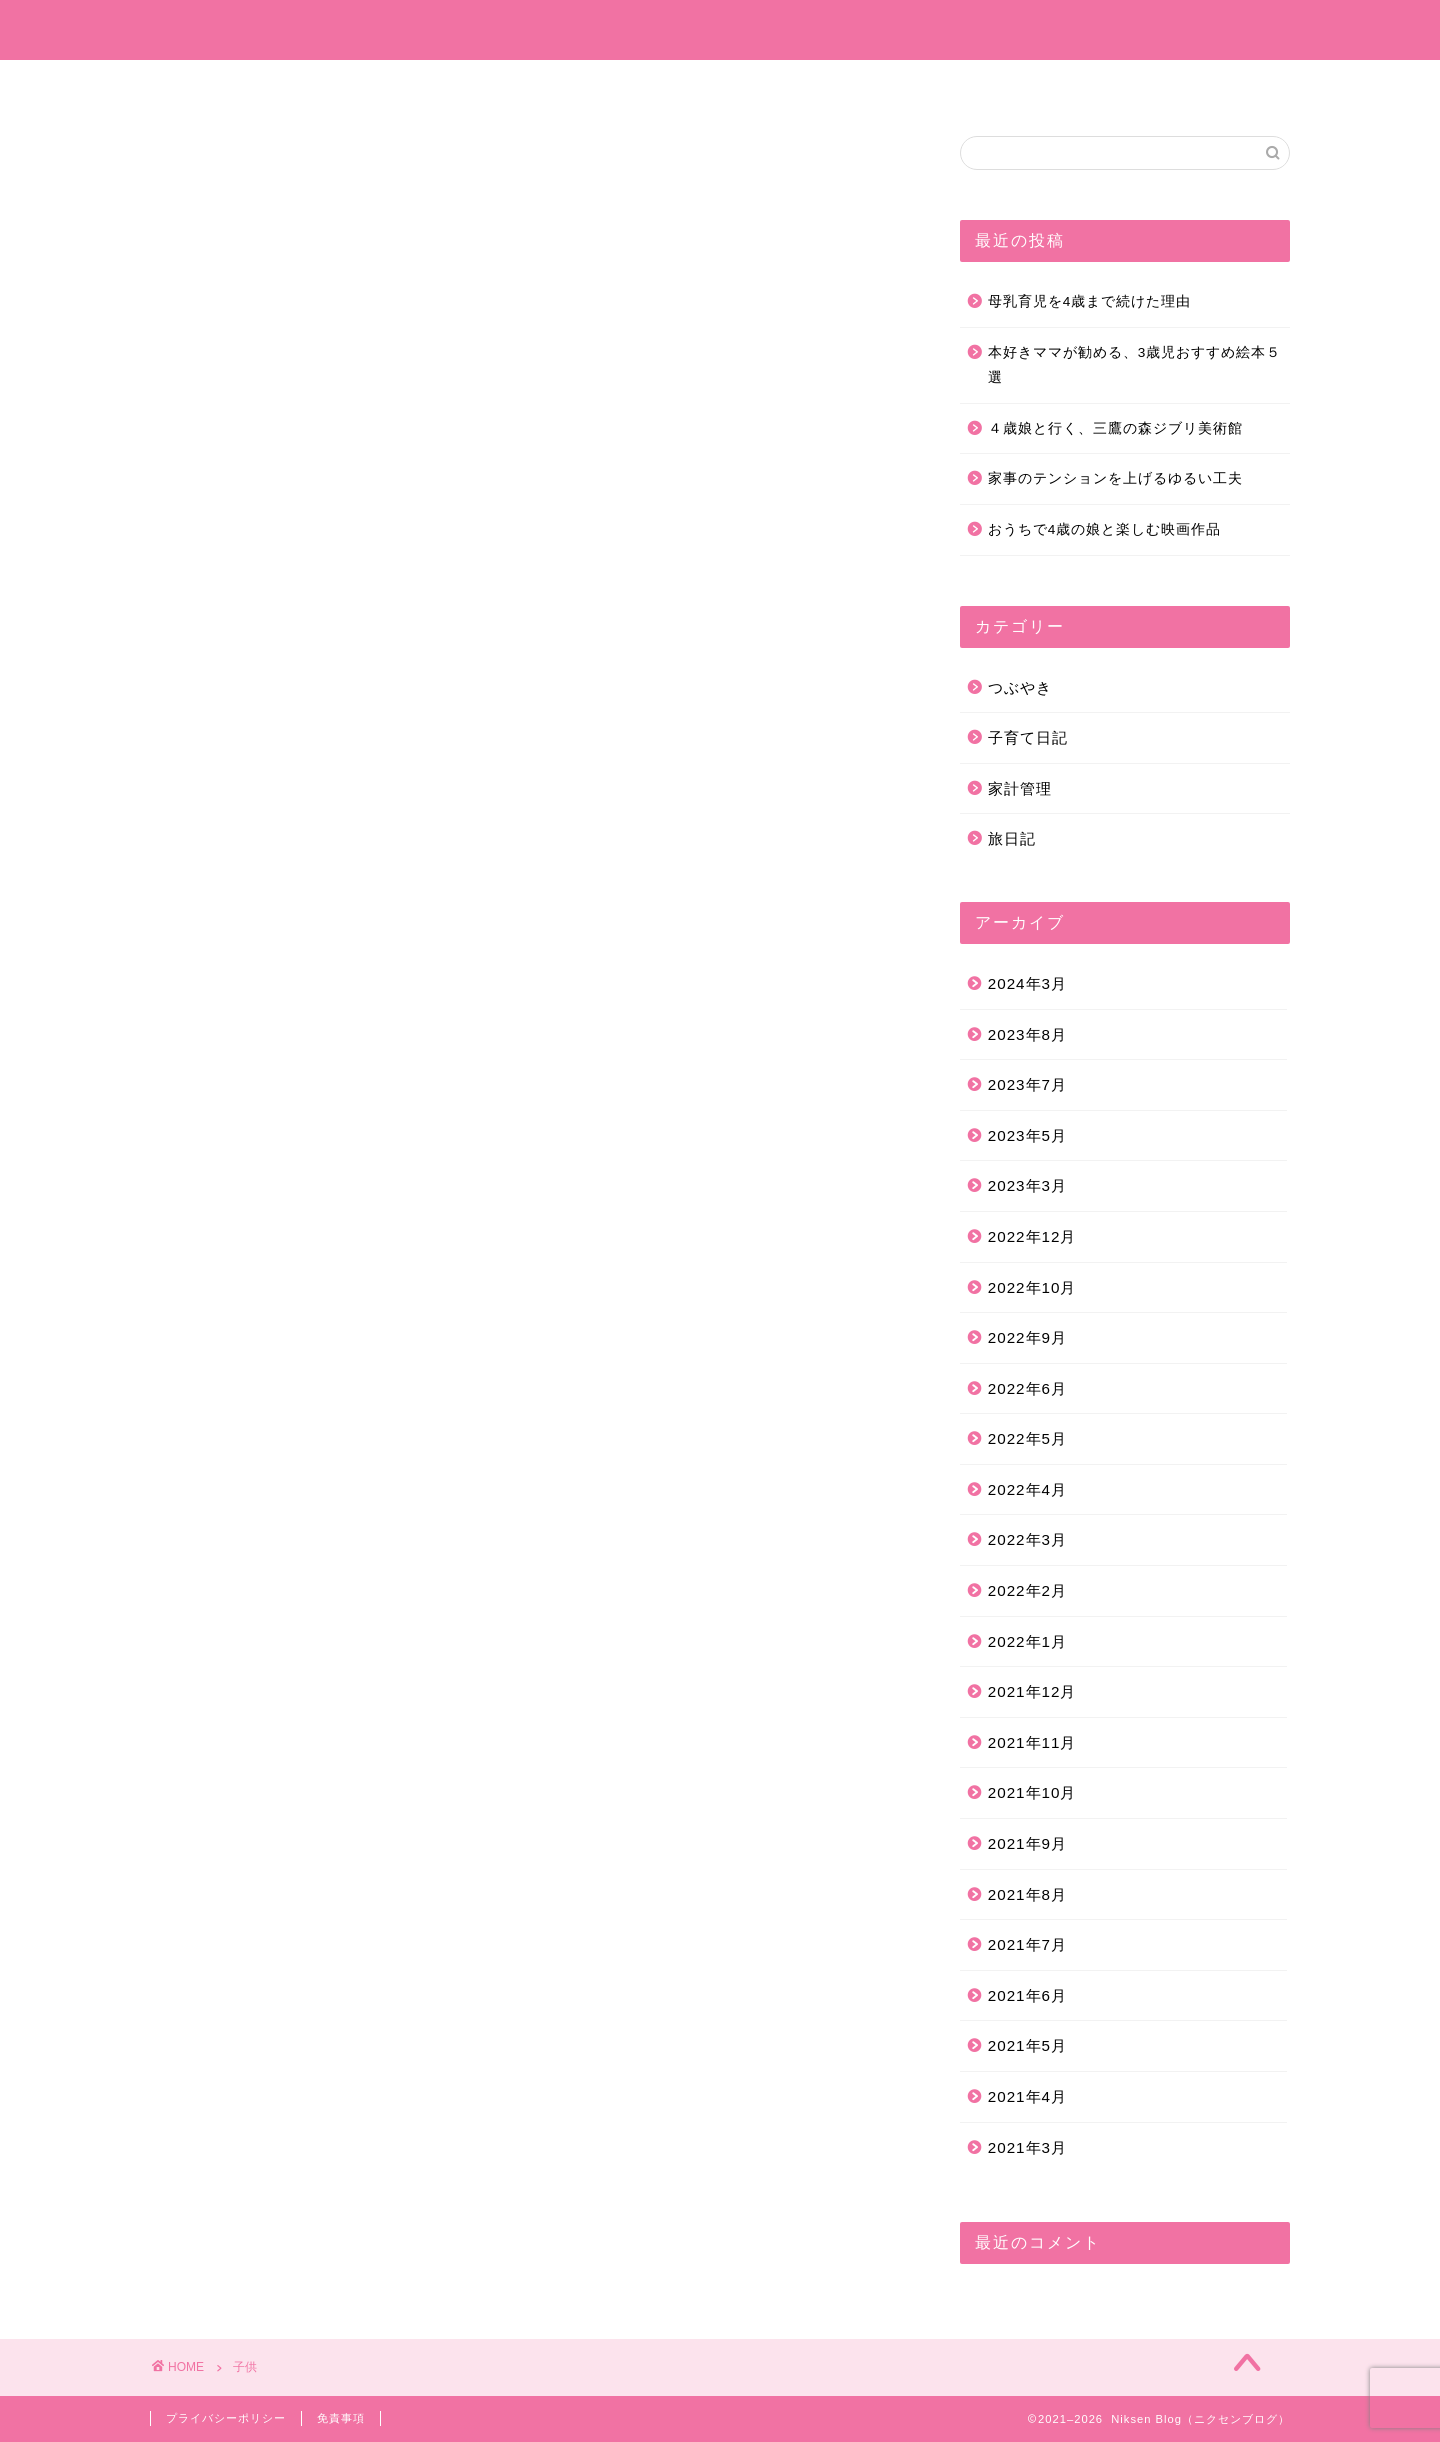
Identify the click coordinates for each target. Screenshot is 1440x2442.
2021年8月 (1027, 1894)
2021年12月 (1032, 1691)
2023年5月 (1027, 1135)
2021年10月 (1032, 1792)
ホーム (374, 84)
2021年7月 (1027, 1944)
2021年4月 (1027, 2096)
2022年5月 (1027, 1438)
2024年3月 (1027, 983)
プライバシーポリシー (226, 2418)
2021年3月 (1027, 2147)
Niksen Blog (720, 30)
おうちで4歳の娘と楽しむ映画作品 (1105, 529)
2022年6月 (1027, 1388)
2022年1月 (1027, 1641)
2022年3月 (1027, 1539)
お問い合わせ (1045, 84)
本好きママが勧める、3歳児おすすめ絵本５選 (1135, 365)
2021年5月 (1027, 2045)
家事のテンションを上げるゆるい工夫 (1115, 478)
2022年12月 (1032, 1236)
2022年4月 (1027, 1489)
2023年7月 (1027, 1084)
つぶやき (819, 84)
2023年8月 (1027, 1034)
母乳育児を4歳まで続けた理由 (1090, 301)
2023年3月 (1027, 1185)
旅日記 (720, 84)
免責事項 (341, 2418)
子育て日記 (614, 84)
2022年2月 (1027, 1590)
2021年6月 (1027, 1995)
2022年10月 (1032, 1287)
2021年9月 (1027, 1843)
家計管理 (925, 84)
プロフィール (487, 84)
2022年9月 (1027, 1337)
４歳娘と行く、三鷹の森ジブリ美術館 (1115, 428)
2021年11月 (1032, 1742)
